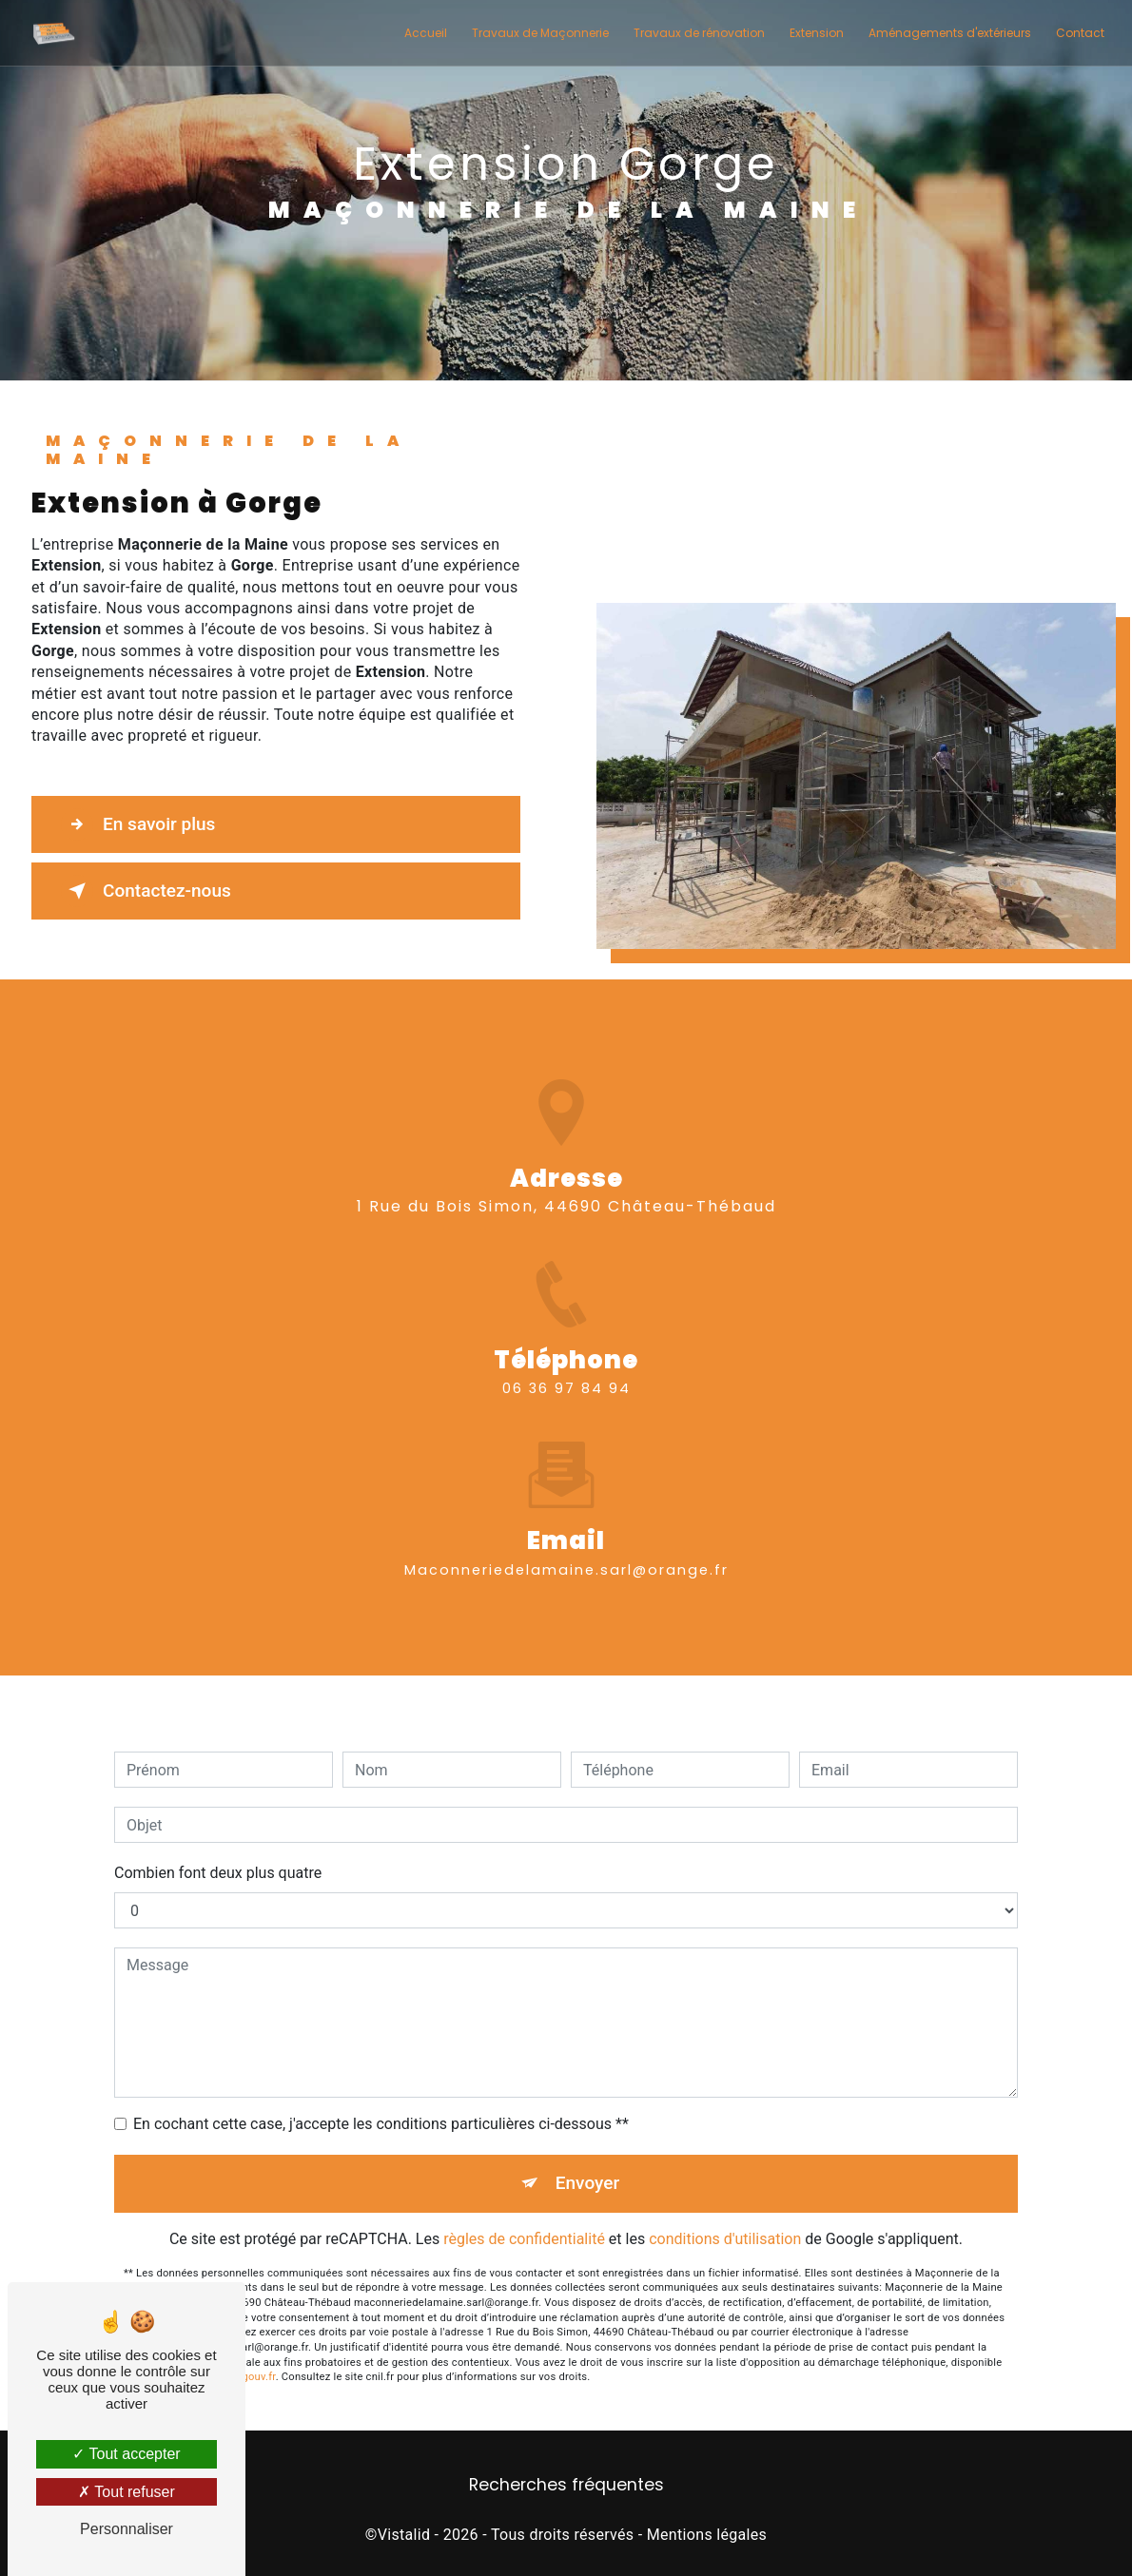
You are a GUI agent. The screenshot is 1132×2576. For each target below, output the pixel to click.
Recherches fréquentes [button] (566, 2484)
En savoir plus (138, 824)
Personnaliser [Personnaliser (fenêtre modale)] (126, 2529)
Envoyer (588, 2155)
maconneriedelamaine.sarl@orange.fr (566, 1542)
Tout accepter (126, 2454)
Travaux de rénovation (699, 33)
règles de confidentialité (524, 2211)
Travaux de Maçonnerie (540, 33)
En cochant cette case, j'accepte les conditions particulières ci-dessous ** (381, 2096)
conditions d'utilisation (725, 2211)
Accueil (425, 33)
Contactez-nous (146, 891)
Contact (1080, 33)
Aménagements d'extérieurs (950, 33)
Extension (817, 33)
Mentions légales (707, 2535)
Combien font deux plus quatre (218, 1845)
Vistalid (404, 2535)
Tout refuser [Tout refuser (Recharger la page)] (126, 2492)
